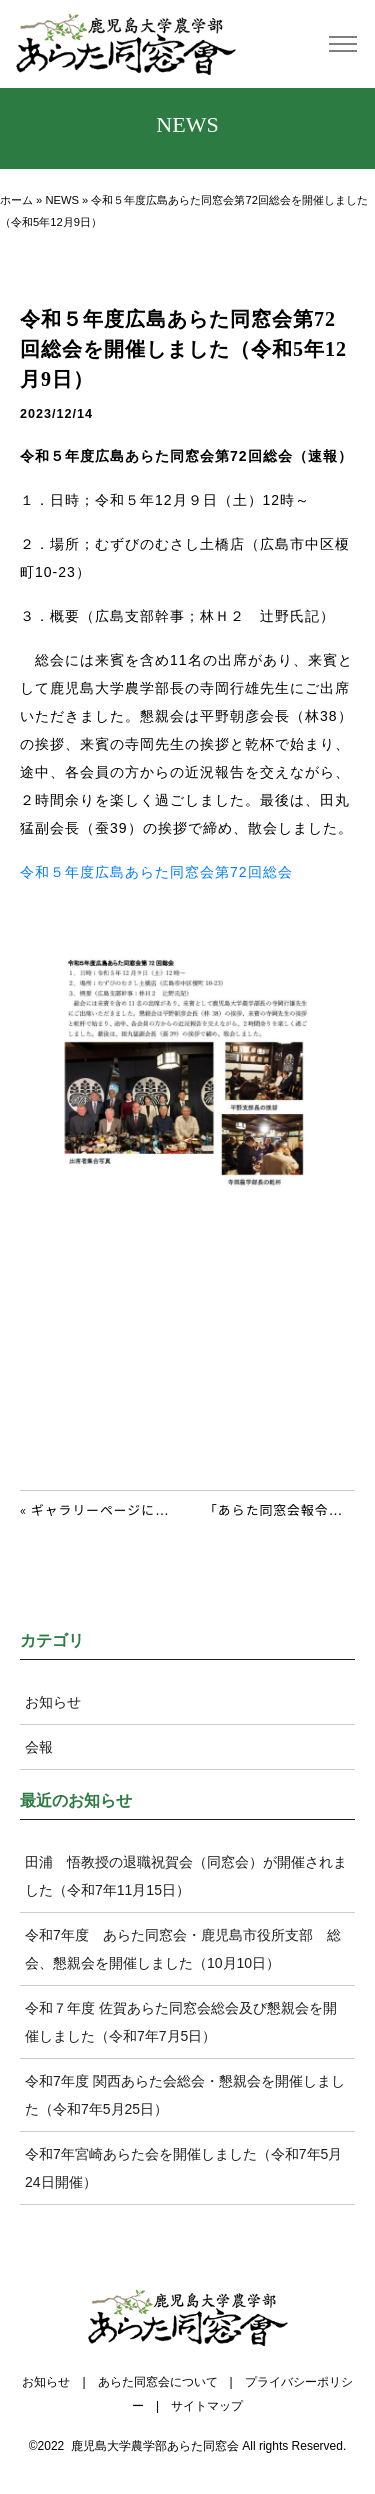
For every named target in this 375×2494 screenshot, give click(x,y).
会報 (39, 1747)
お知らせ (53, 1702)
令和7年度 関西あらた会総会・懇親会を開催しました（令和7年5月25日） (185, 2095)
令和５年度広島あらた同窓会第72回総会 (156, 872)
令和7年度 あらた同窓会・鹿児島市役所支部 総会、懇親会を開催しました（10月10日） (183, 1949)
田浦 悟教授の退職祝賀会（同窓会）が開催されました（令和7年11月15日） (186, 1876)
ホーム (16, 200)
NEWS (62, 200)
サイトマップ (207, 2406)
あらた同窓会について (158, 2382)
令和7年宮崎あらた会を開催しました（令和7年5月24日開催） (183, 2168)
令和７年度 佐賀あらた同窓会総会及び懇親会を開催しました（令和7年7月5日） (181, 2022)
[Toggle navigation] (342, 44)
